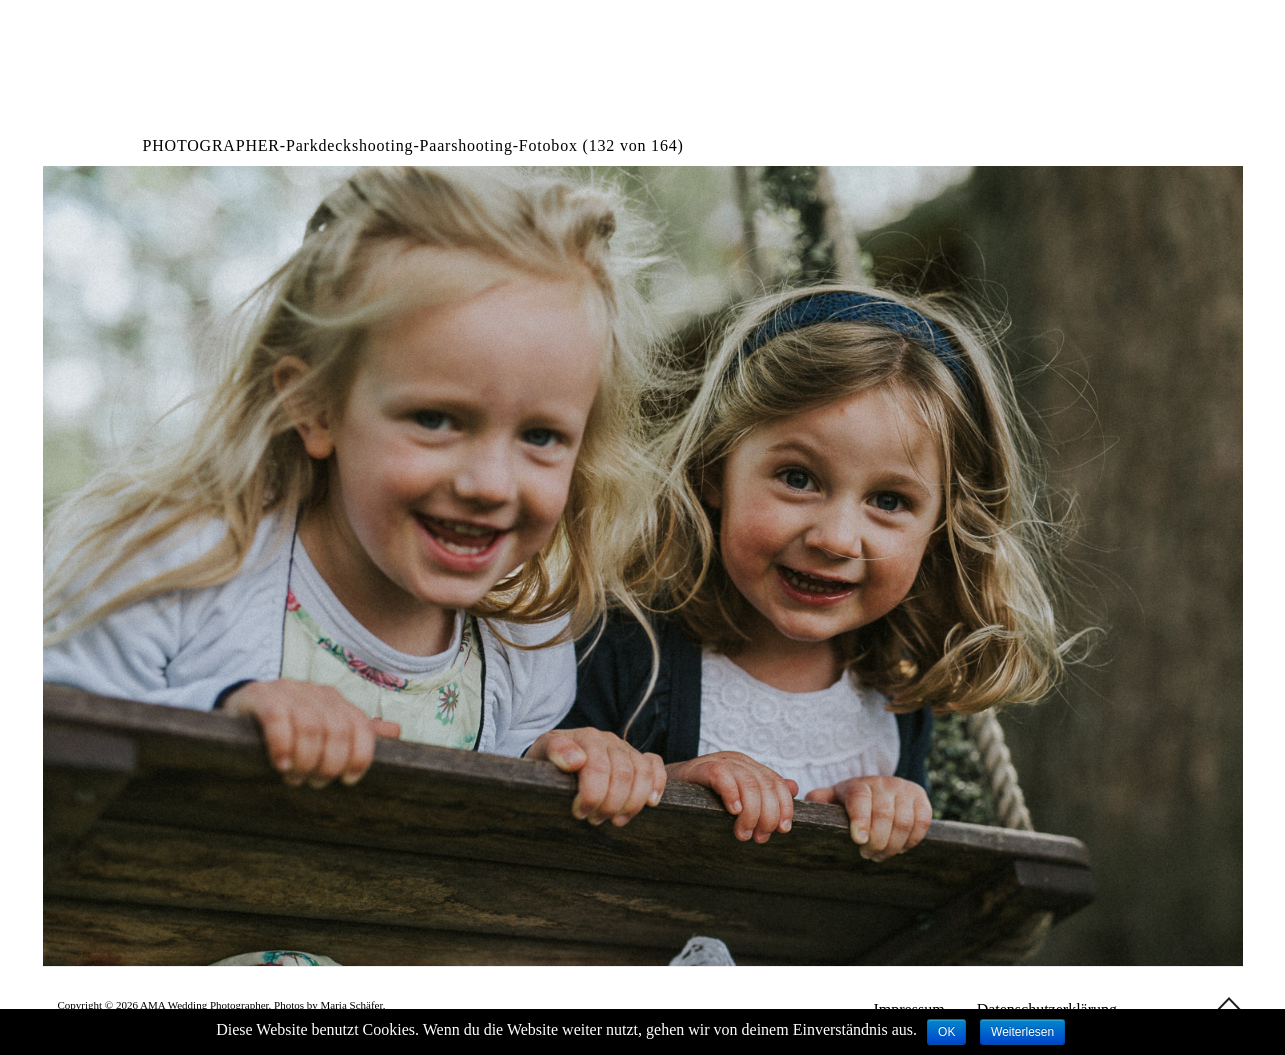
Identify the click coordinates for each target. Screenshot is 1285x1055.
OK (946, 1032)
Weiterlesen (1022, 1032)
